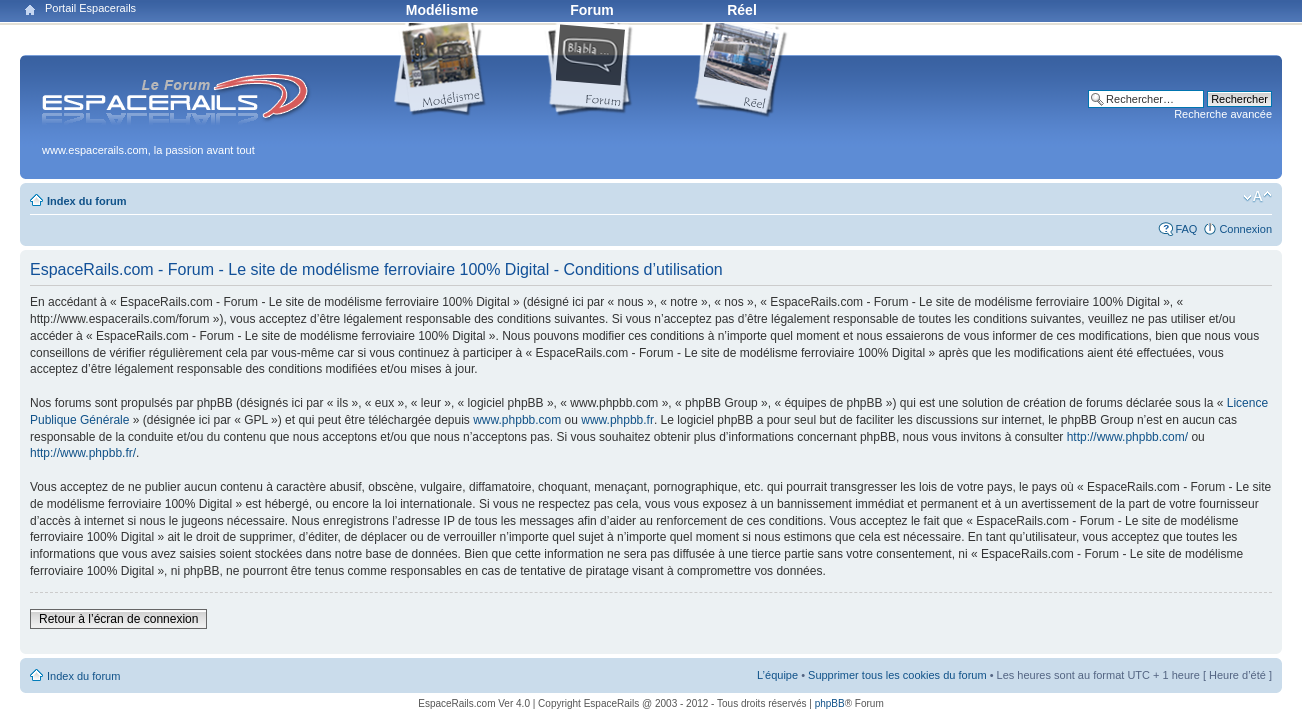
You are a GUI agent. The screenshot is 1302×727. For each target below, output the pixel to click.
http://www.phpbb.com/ (1127, 437)
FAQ (1186, 229)
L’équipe (777, 675)
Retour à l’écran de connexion (118, 619)
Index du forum (86, 201)
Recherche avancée (1223, 114)
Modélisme (442, 10)
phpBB (830, 703)
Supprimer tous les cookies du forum (897, 675)
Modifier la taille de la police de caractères (1257, 197)
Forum (592, 10)
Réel (742, 10)
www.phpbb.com (517, 420)
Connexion (1245, 229)
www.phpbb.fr (617, 420)
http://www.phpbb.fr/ (83, 453)
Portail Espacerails (90, 8)
